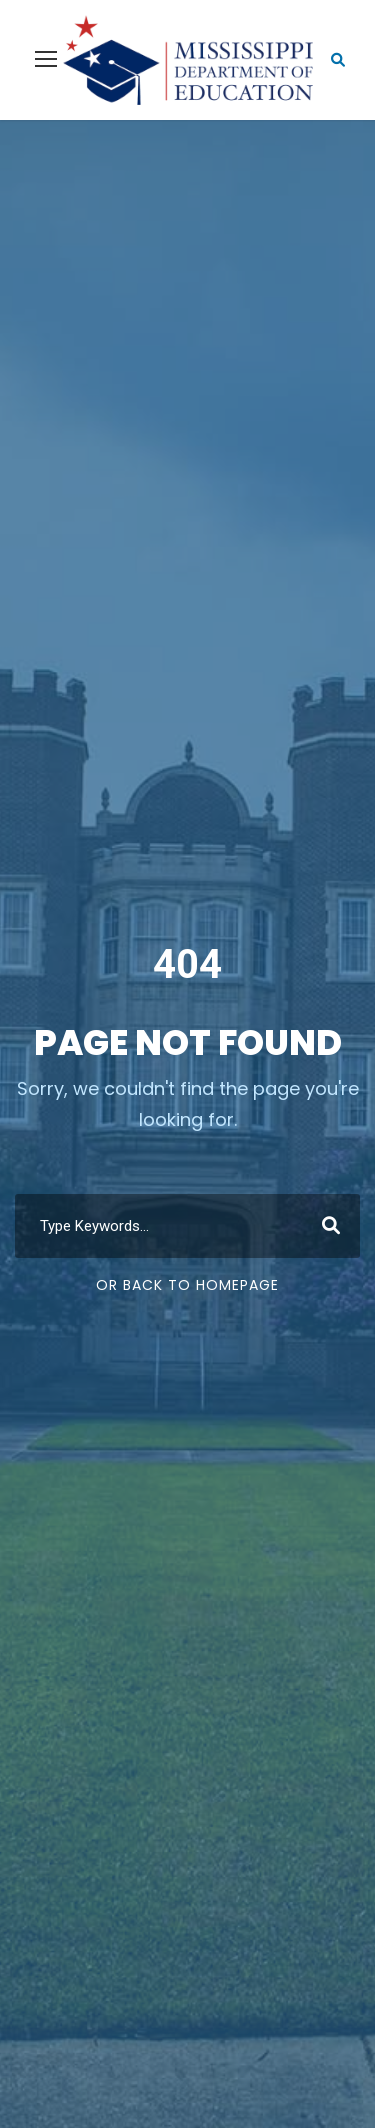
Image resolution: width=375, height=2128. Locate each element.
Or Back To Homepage (187, 1285)
